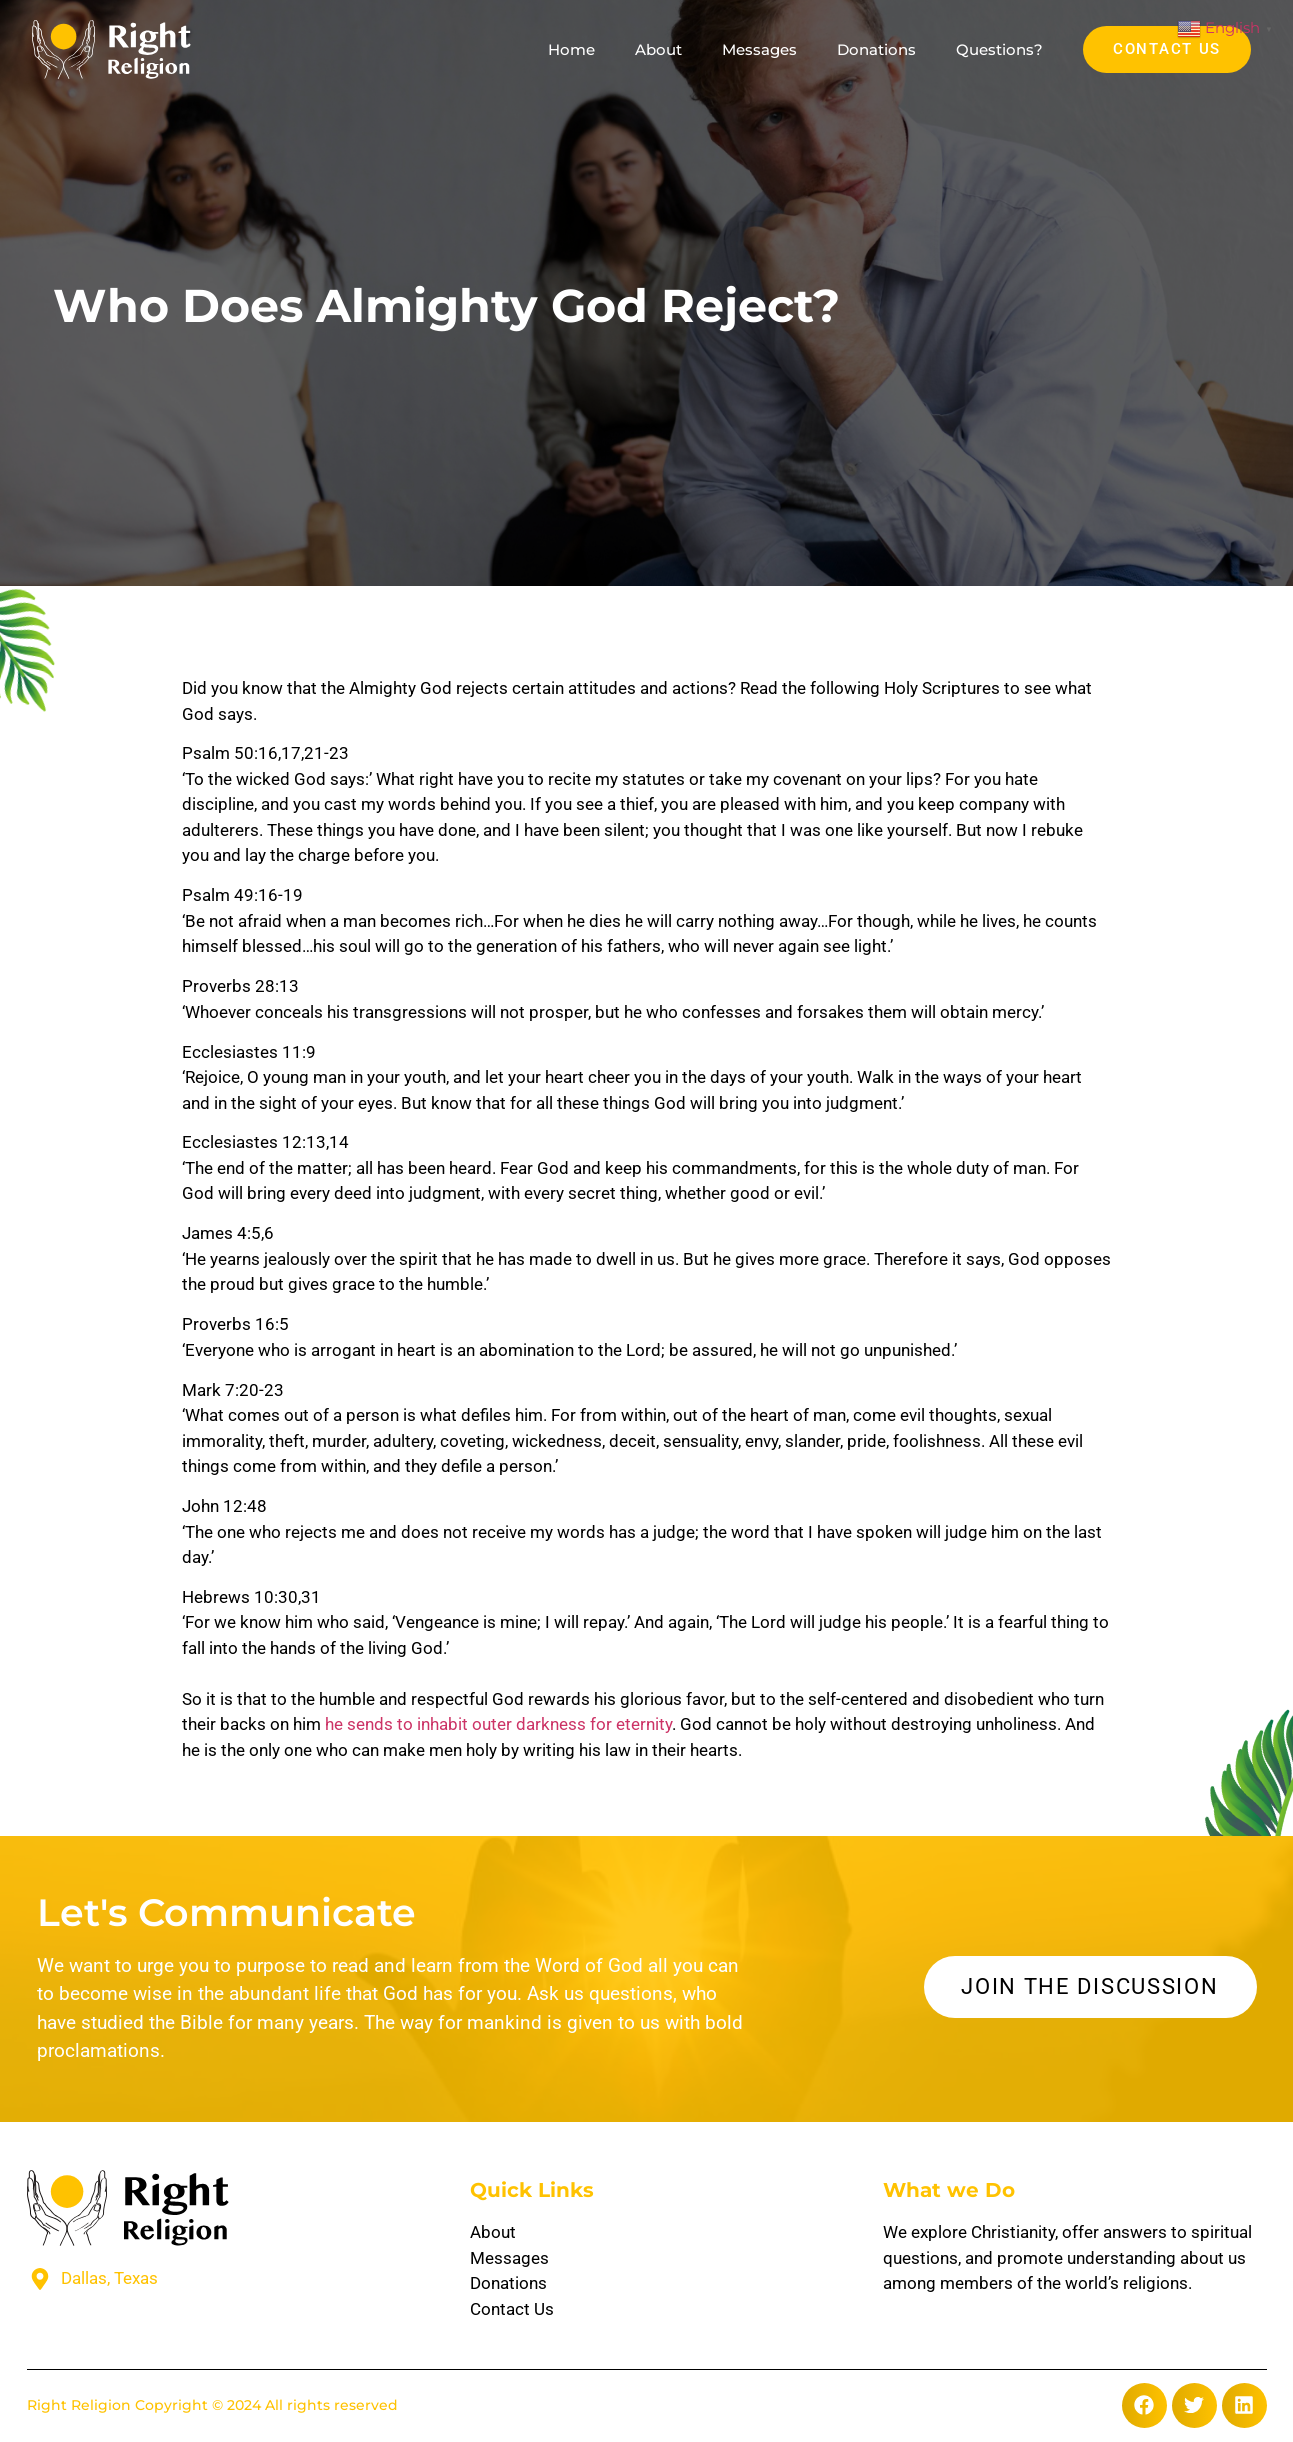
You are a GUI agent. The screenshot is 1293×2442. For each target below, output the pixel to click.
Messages (759, 49)
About (658, 49)
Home (571, 49)
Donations (876, 49)
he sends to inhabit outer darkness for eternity (498, 1724)
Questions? (999, 49)
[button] (1144, 2405)
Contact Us (512, 2309)
